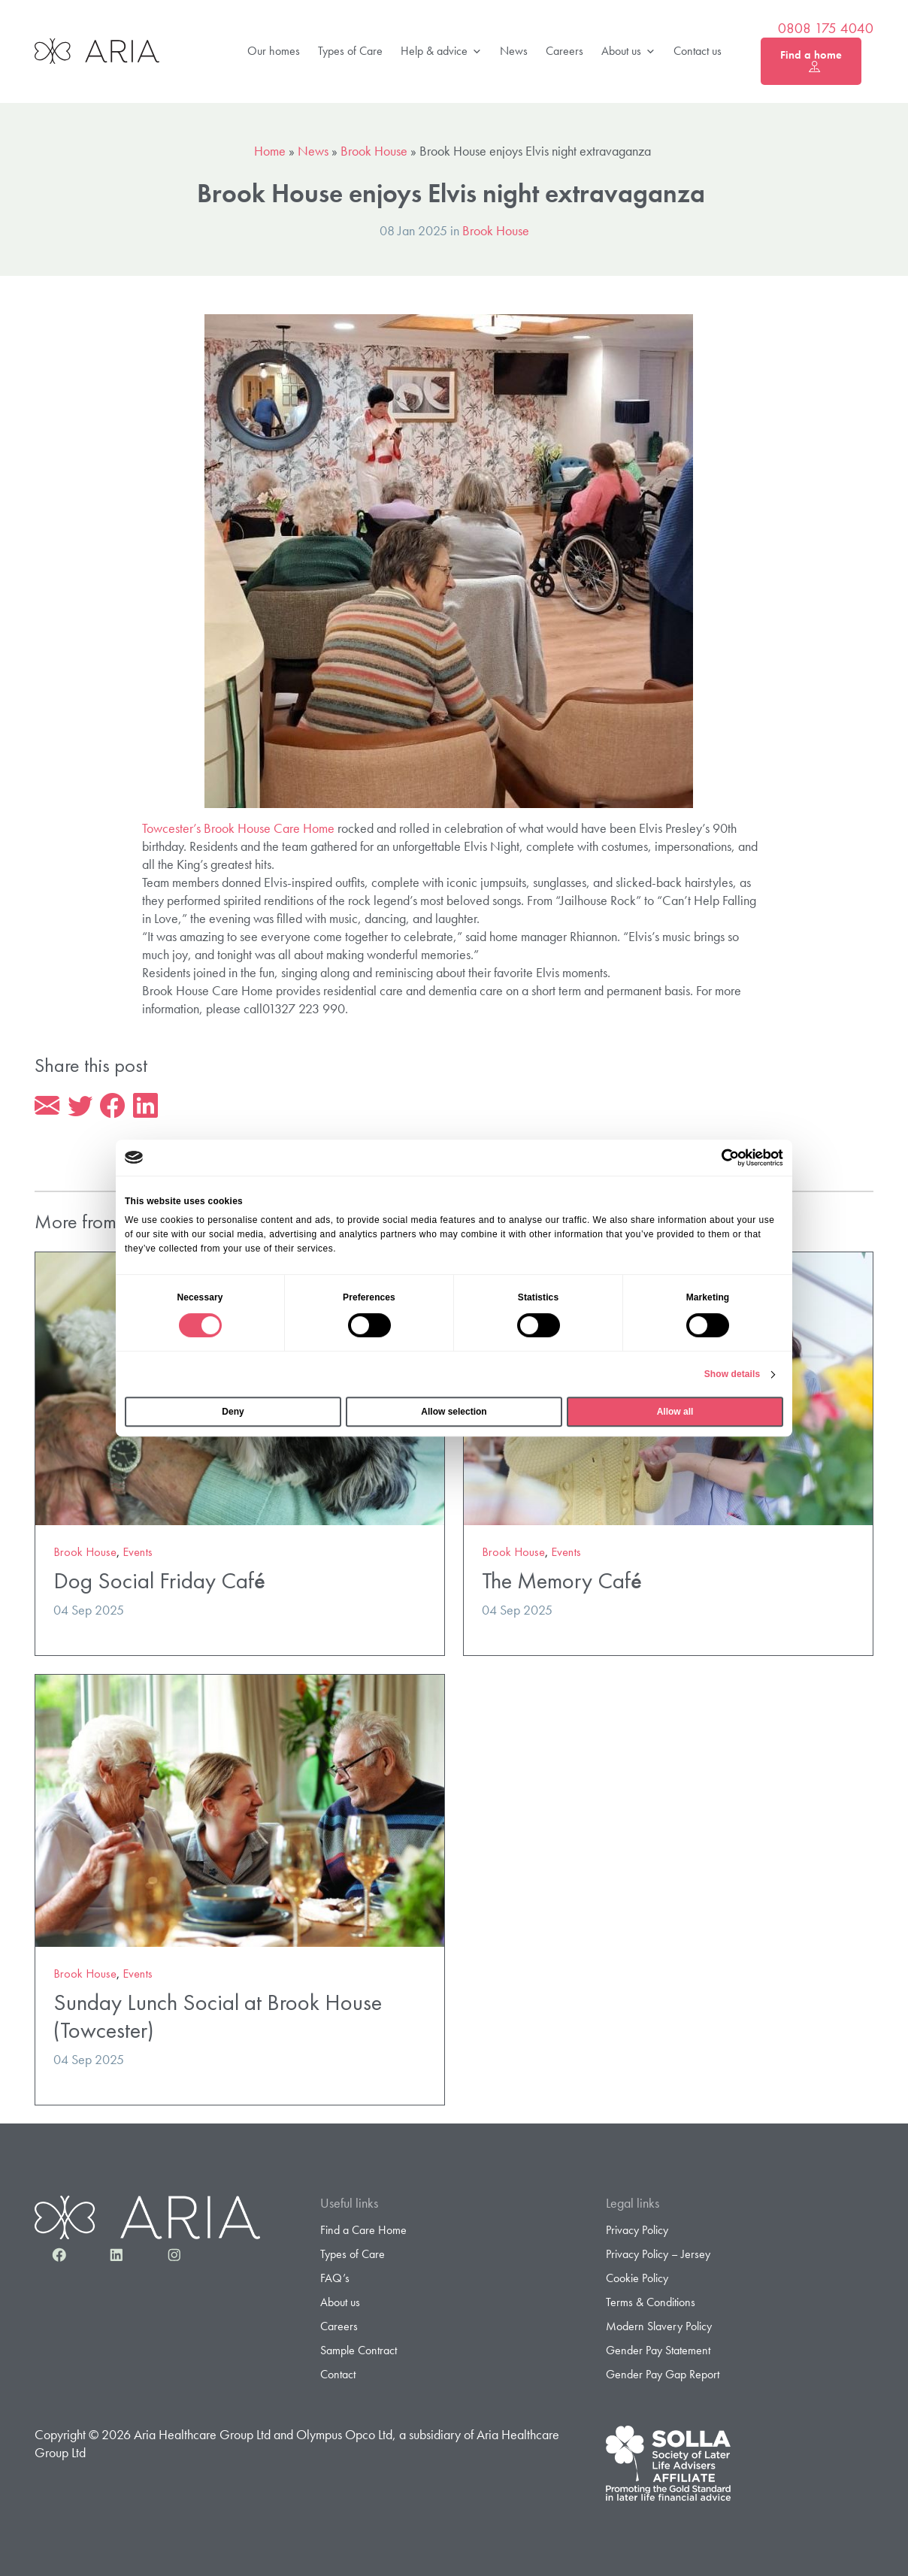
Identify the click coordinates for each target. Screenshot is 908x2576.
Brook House (373, 150)
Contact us (697, 51)
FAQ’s (335, 2280)
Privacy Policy (637, 2232)
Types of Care (350, 51)
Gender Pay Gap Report (662, 2377)
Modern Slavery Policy (659, 2329)
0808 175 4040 (825, 29)
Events (138, 1554)
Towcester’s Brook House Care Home (238, 828)
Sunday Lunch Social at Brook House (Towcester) (217, 2019)
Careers (564, 51)
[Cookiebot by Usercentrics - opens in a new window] (717, 1158)
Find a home (811, 60)
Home (270, 150)
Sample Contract (358, 2353)
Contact (338, 2377)
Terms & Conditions (650, 2305)
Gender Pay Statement (658, 2353)
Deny (233, 1411)
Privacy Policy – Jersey (658, 2256)
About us (628, 51)
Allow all (675, 1411)
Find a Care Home (363, 2232)
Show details (732, 1374)
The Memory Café (562, 1582)
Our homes (273, 51)
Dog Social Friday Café (159, 1582)
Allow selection (453, 1411)
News (514, 51)
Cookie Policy (637, 2280)
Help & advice (441, 51)
